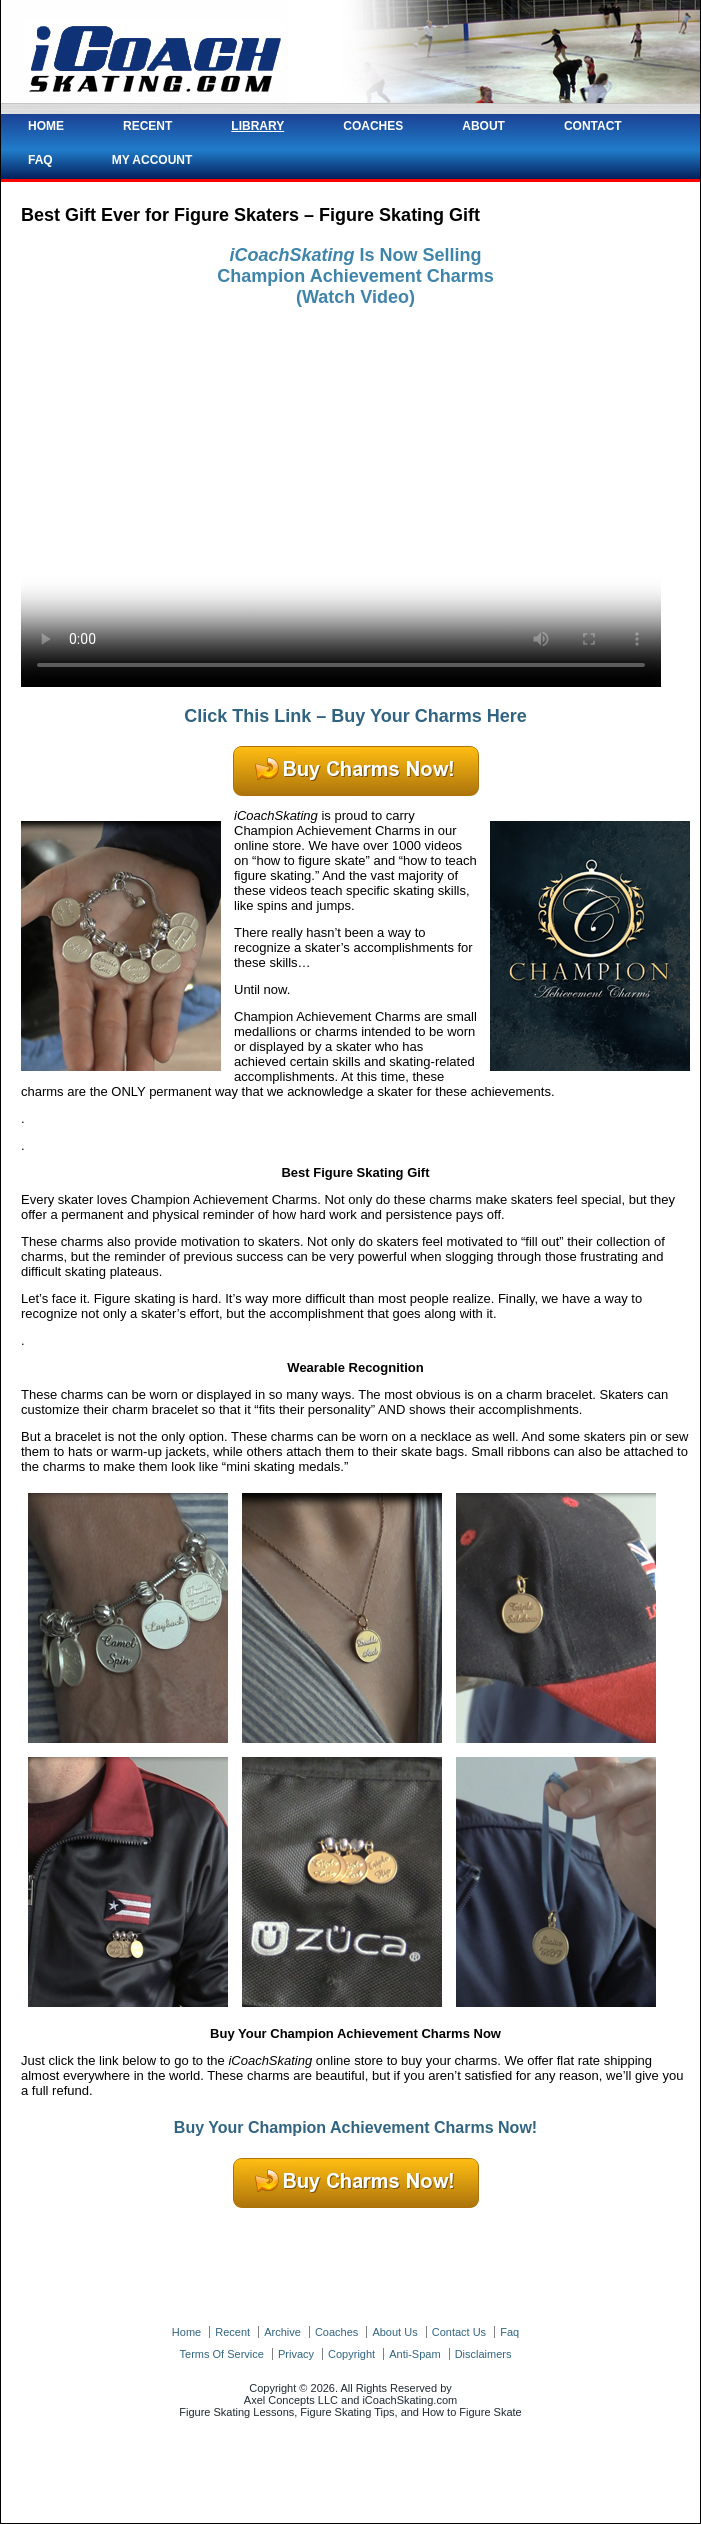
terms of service (222, 2354)
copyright (351, 2354)
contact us (459, 2332)
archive (282, 2332)
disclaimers (483, 2354)
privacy (296, 2354)
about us (394, 2332)
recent (232, 2332)
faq (509, 2332)
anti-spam (414, 2354)
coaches (336, 2332)
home (186, 2332)
